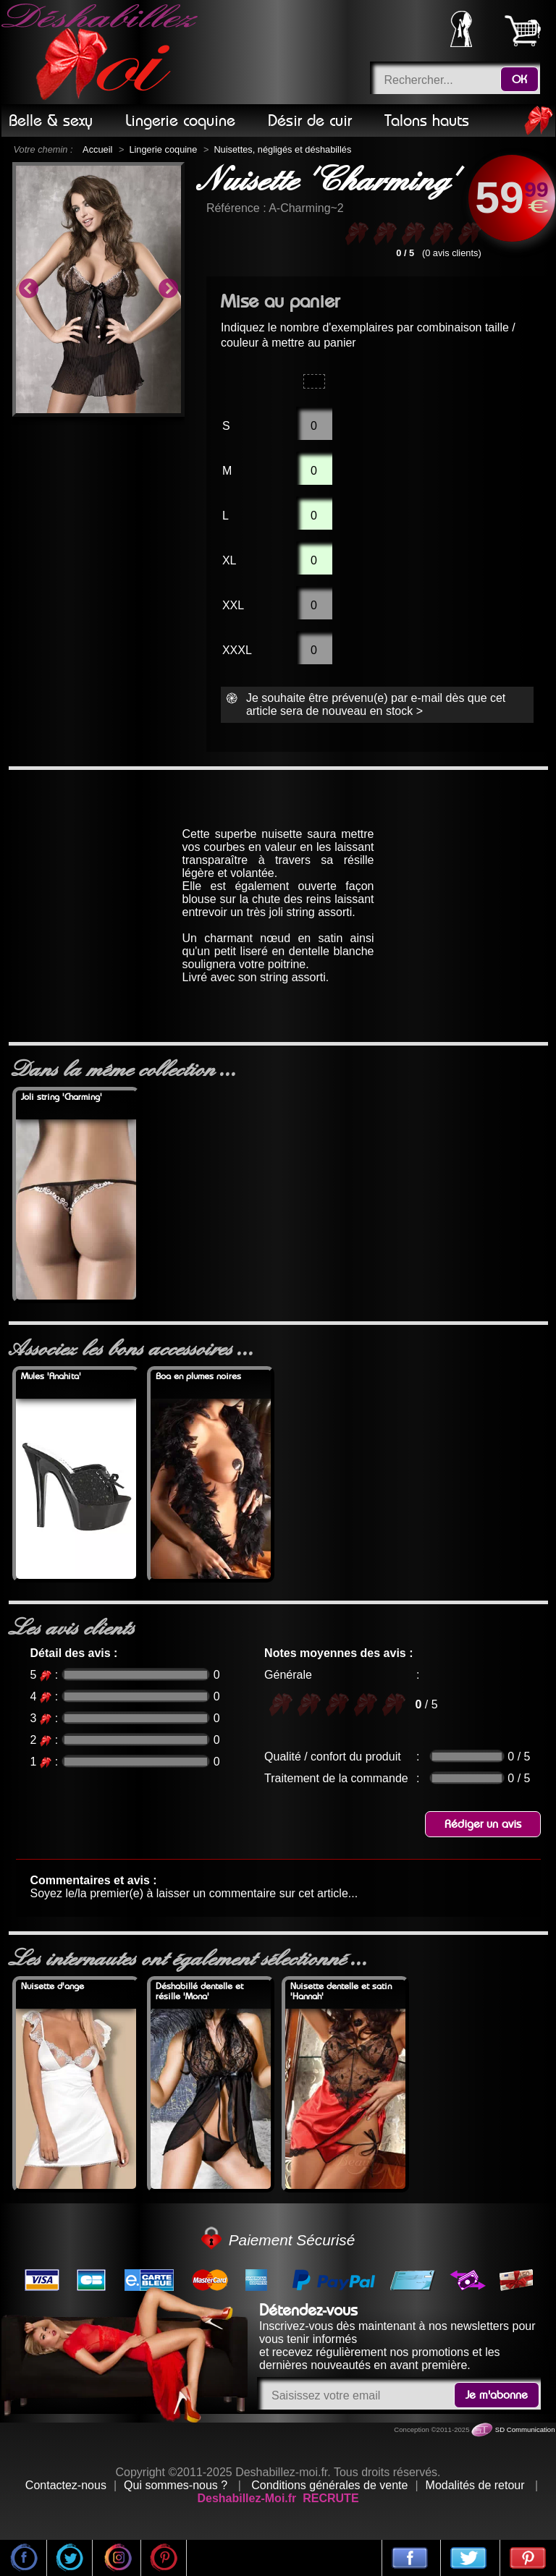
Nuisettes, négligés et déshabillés (282, 149)
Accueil (97, 149)
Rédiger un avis (483, 1824)
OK (519, 79)
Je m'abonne (497, 2395)
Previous (28, 289)
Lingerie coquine (163, 149)
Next (168, 289)
